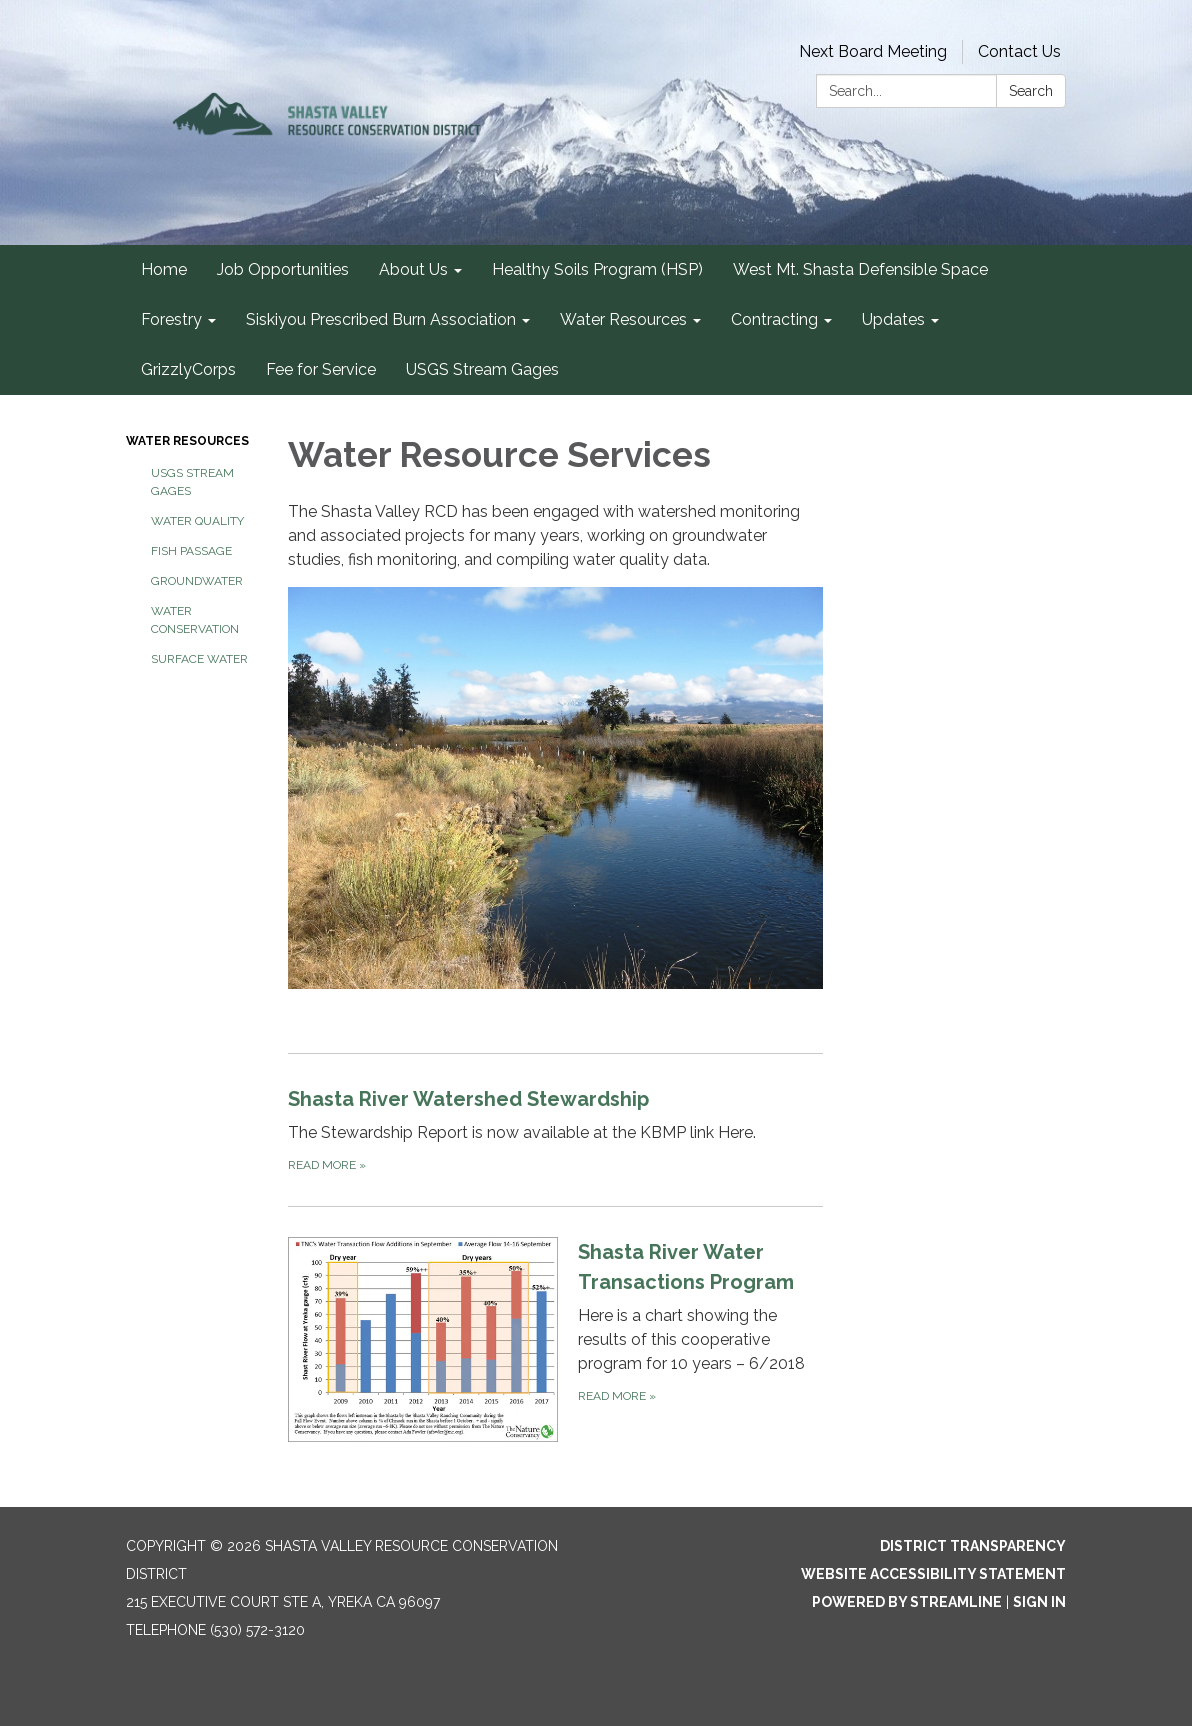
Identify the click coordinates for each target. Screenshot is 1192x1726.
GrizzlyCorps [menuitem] (188, 369)
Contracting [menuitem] (774, 319)
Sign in (1039, 1602)
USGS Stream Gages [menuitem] (482, 369)
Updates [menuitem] (893, 319)
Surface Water (199, 659)
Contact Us (1019, 51)
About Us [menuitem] (413, 269)
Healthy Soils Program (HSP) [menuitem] (597, 269)
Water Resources (187, 441)
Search (1031, 91)
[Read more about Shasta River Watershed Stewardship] (556, 1129)
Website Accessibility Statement (933, 1574)
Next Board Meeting (873, 51)
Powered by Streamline (907, 1602)
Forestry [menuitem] (171, 319)
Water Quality (197, 521)
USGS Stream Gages (192, 482)
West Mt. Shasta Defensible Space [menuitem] (860, 269)
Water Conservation (195, 620)
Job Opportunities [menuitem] (283, 269)
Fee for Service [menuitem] (321, 369)
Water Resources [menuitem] (623, 319)
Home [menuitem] (164, 269)
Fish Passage (191, 551)
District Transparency (973, 1546)
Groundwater (197, 581)
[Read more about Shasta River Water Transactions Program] (556, 1339)
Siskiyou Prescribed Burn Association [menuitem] (381, 319)
